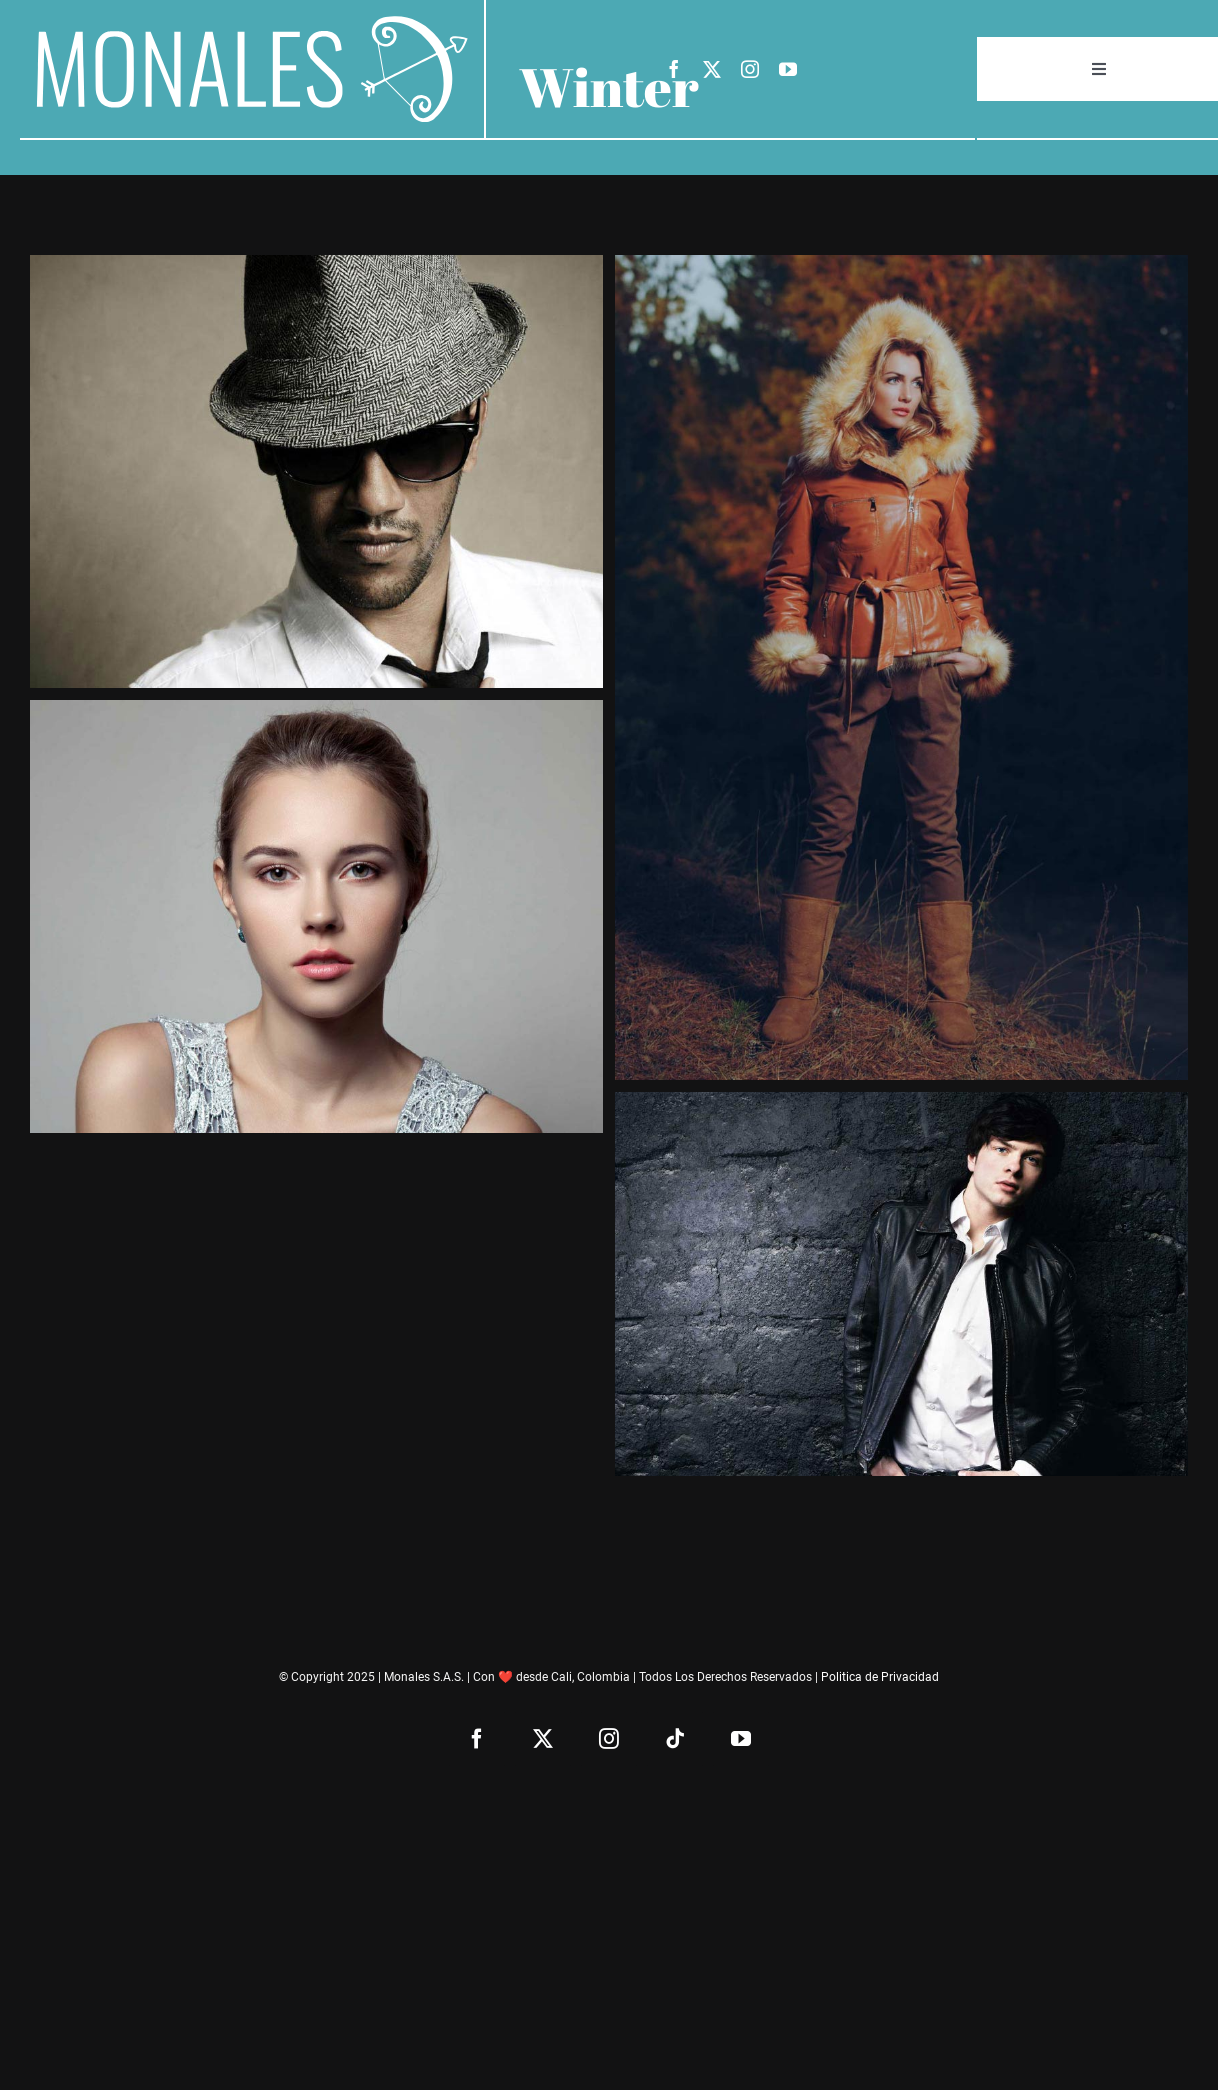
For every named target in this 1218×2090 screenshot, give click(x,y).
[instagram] (750, 69)
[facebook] (674, 69)
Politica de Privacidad (880, 1677)
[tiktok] (675, 1739)
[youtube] (788, 69)
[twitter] (712, 69)
